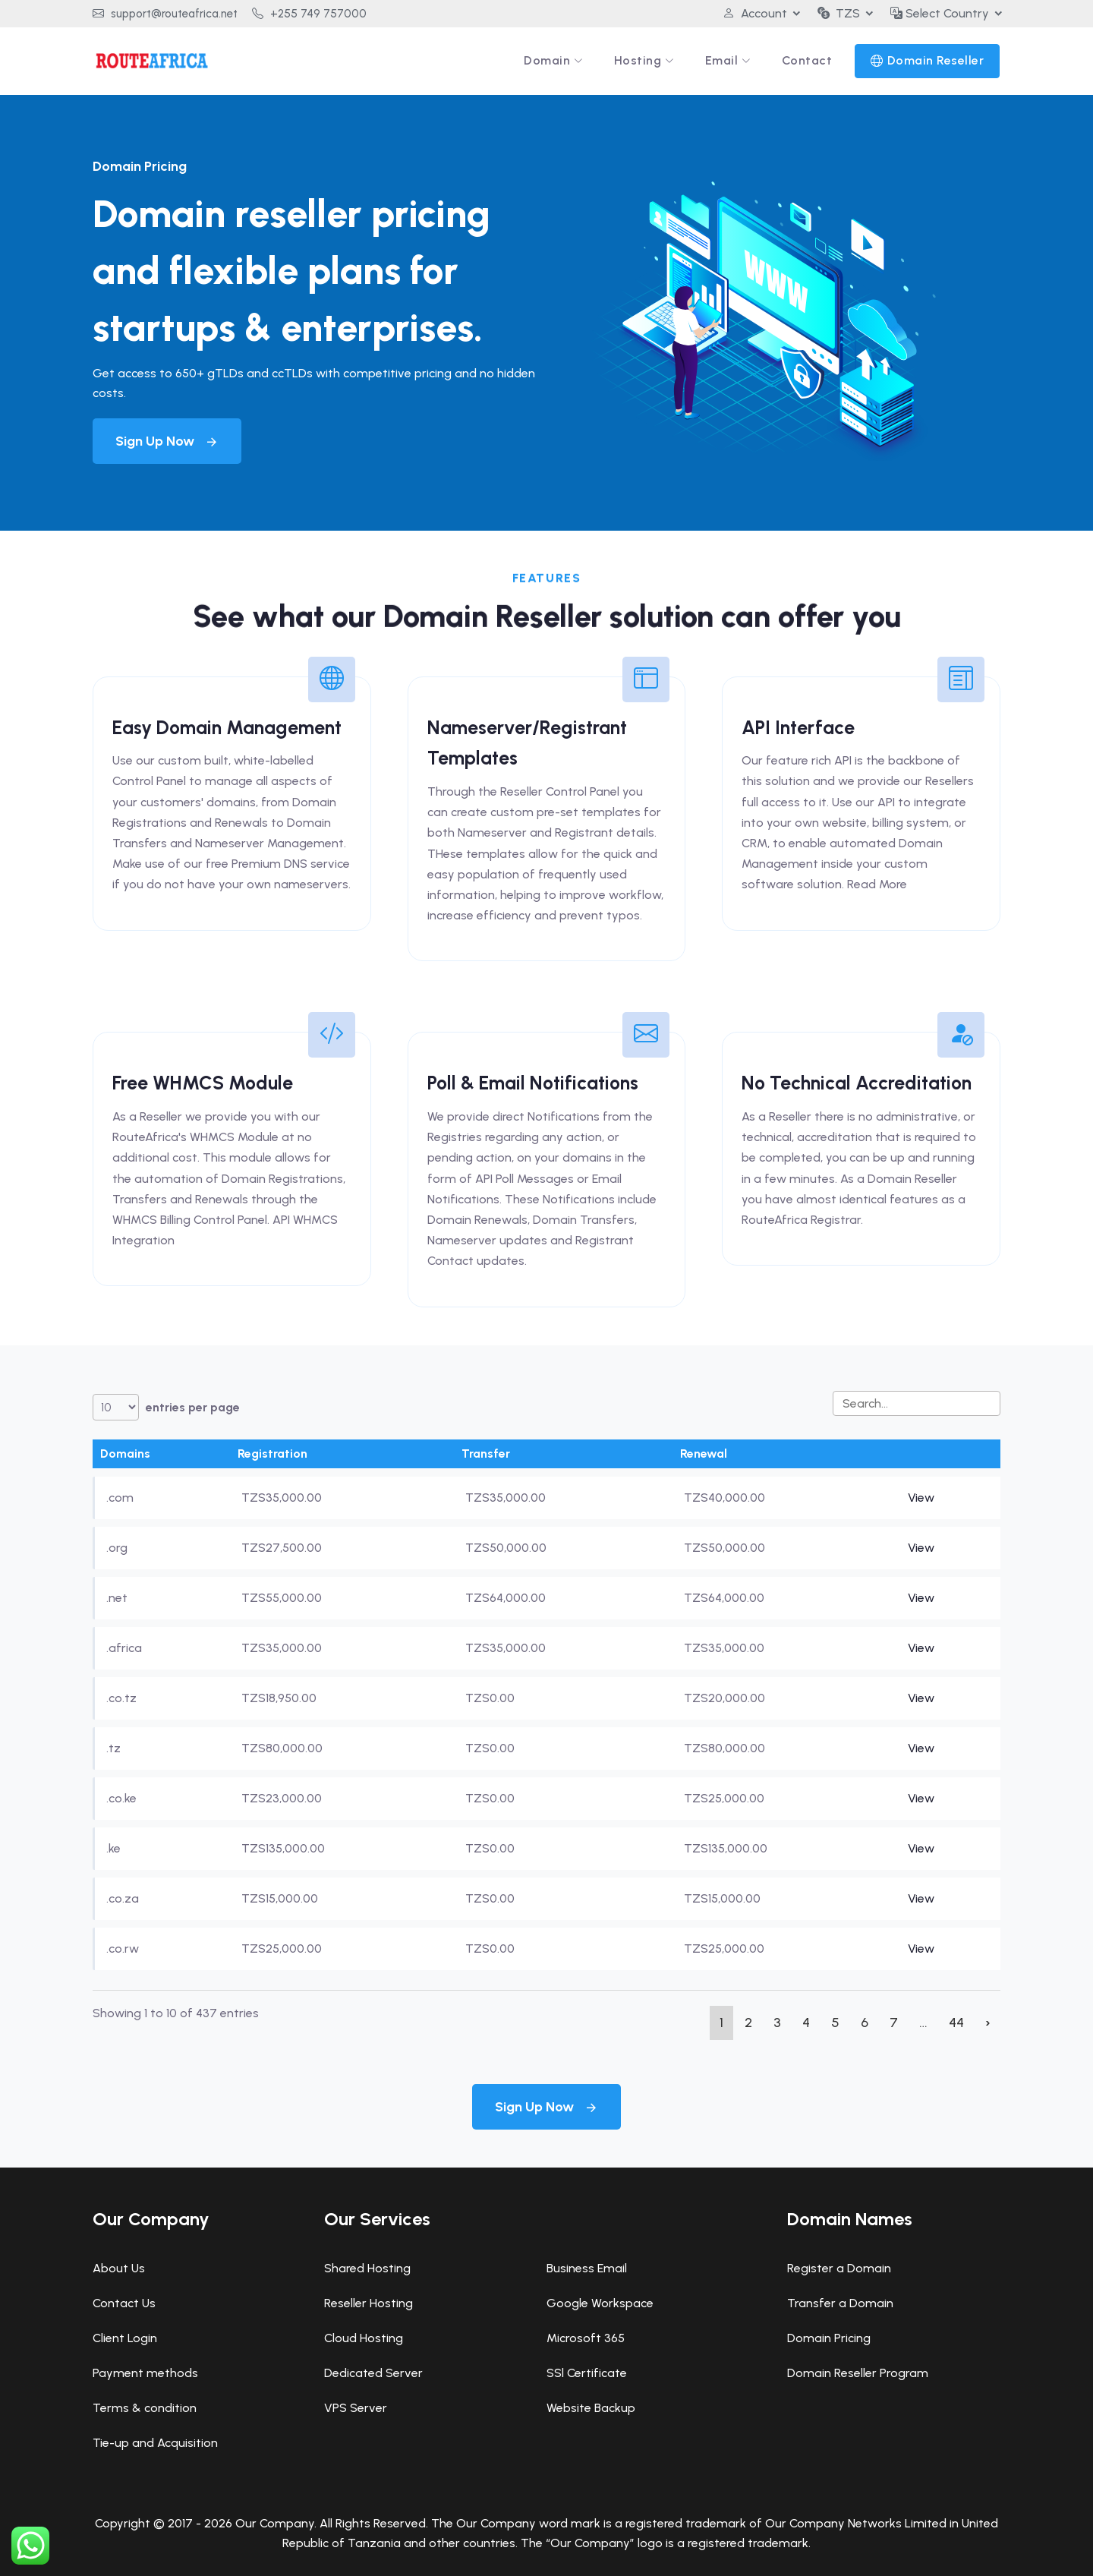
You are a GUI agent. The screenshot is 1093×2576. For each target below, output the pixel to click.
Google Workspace (600, 2303)
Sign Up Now (167, 441)
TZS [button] (838, 13)
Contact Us (124, 2303)
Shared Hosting (367, 2268)
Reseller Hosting (368, 2303)
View (921, 1497)
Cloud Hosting (363, 2338)
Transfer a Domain (840, 2303)
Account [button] (755, 13)
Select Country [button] (939, 13)
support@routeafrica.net (165, 13)
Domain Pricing (829, 2338)
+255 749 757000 (309, 13)
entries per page (166, 1407)
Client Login (125, 2338)
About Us (119, 2268)
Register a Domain (839, 2268)
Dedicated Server (373, 2373)
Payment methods (145, 2373)
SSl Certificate (586, 2373)
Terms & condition (145, 2408)
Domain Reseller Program (857, 2373)
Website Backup (590, 2408)
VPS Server (355, 2408)
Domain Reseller (935, 60)
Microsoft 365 (585, 2338)
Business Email (586, 2268)
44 (956, 2022)
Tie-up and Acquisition (155, 2443)
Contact (807, 60)
